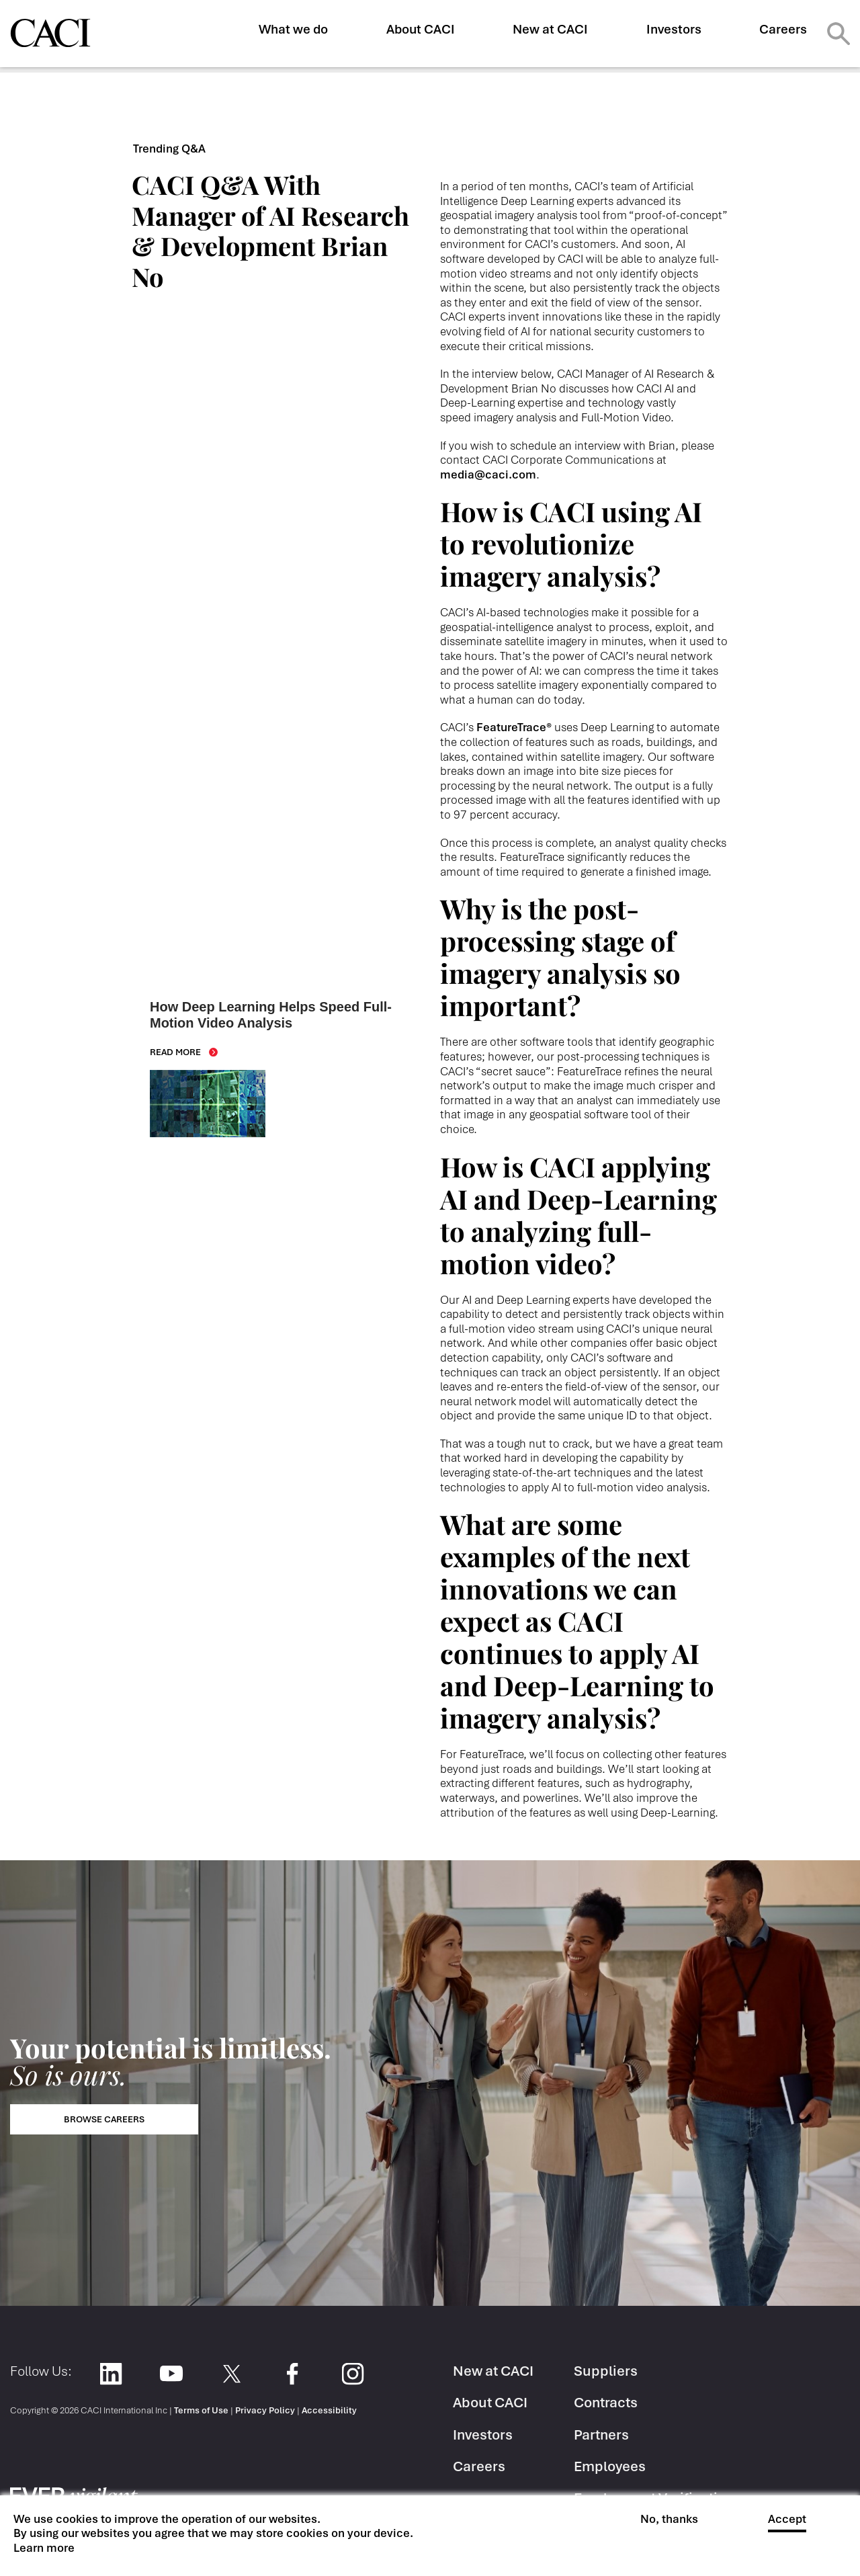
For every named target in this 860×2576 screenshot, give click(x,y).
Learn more (44, 2548)
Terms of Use (201, 2410)
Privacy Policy (265, 2410)
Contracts (606, 2402)
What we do (293, 29)
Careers (783, 29)
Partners (601, 2434)
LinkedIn (110, 2373)
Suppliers (606, 2371)
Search (838, 33)
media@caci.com (488, 474)
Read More (175, 1052)
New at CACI (550, 29)
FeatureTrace (514, 727)
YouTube (171, 2373)
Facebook (292, 2373)
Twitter (231, 2373)
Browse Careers (104, 2119)
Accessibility (329, 2410)
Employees (610, 2466)
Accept (787, 2519)
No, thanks (669, 2519)
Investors (673, 29)
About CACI (420, 29)
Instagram (352, 2373)
